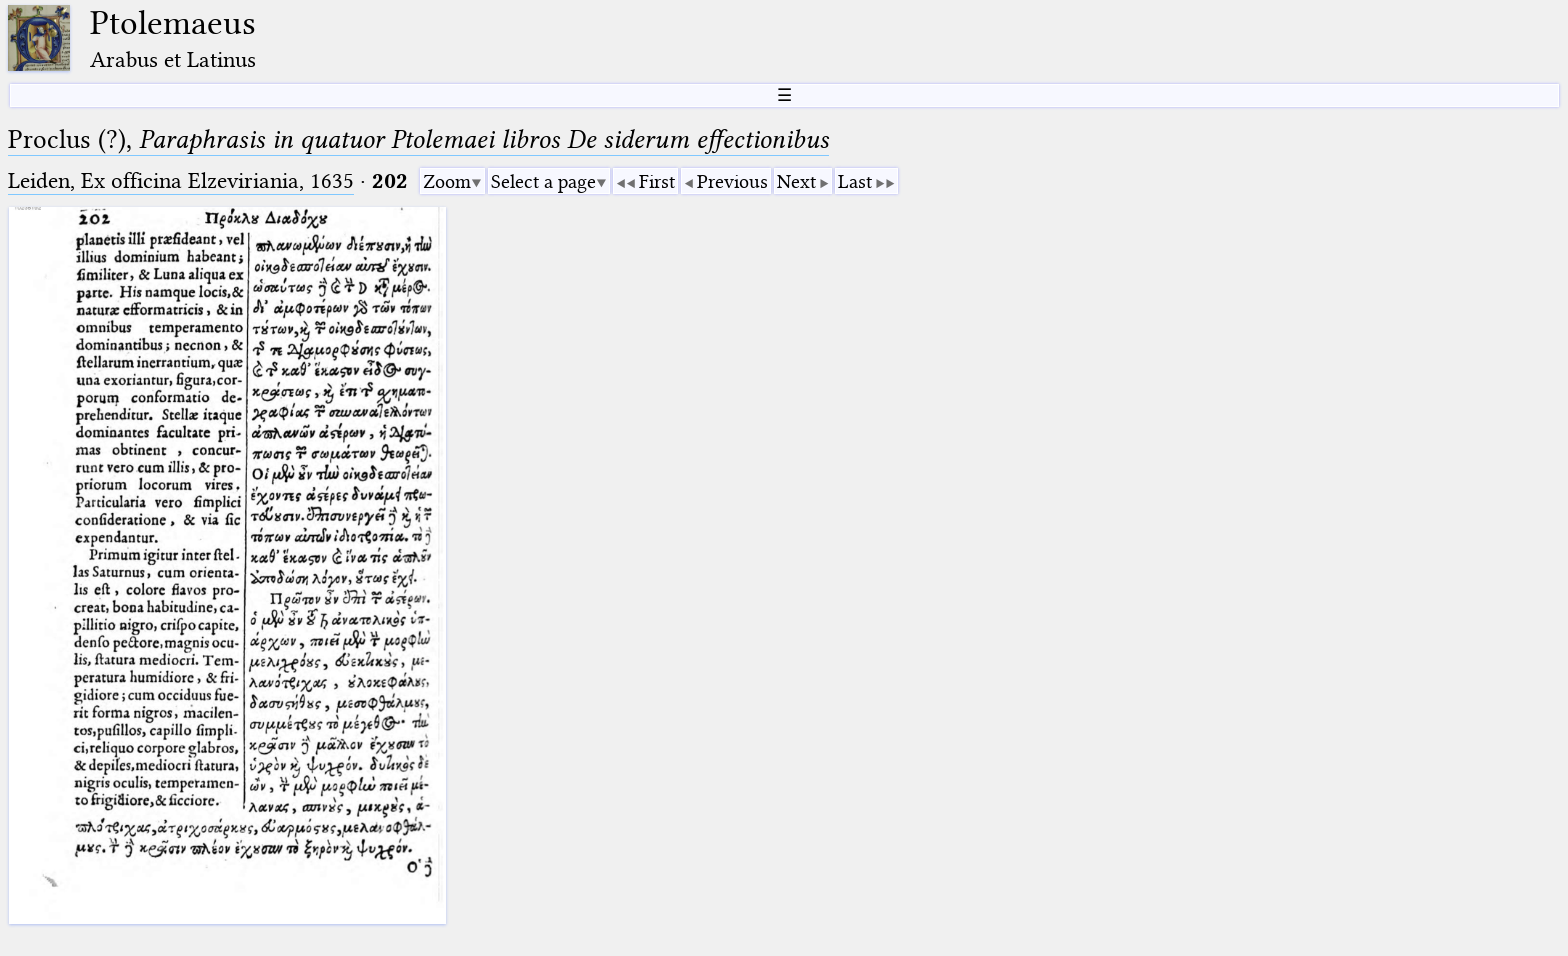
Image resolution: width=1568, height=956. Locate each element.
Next (796, 181)
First (657, 181)
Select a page (543, 181)
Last (855, 181)
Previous (732, 181)
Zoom (447, 181)
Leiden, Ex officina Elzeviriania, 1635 (181, 180)
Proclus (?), (418, 139)
